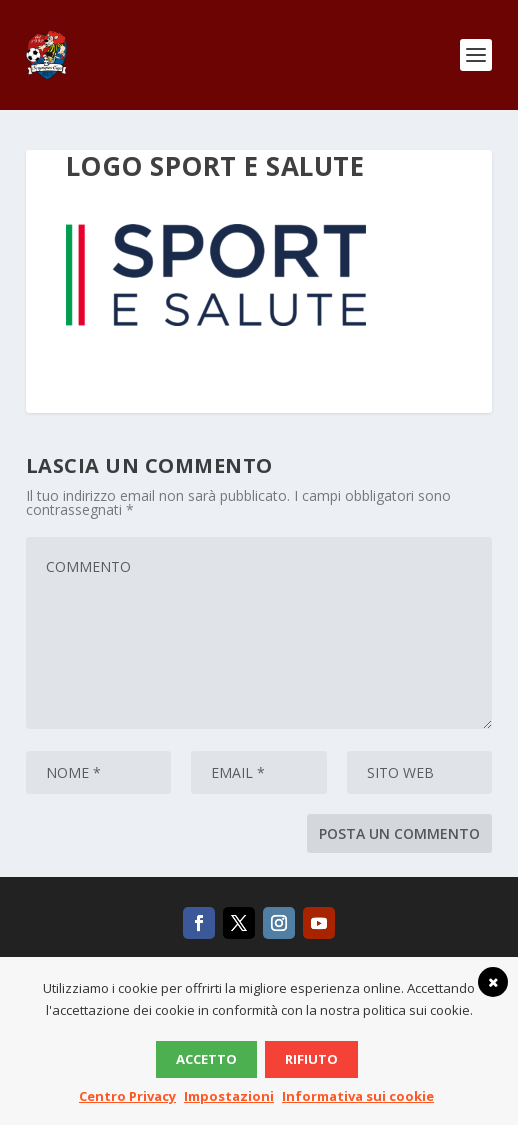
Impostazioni (229, 1096)
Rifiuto (311, 1059)
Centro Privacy (127, 1096)
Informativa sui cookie (358, 1096)
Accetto (206, 1059)
